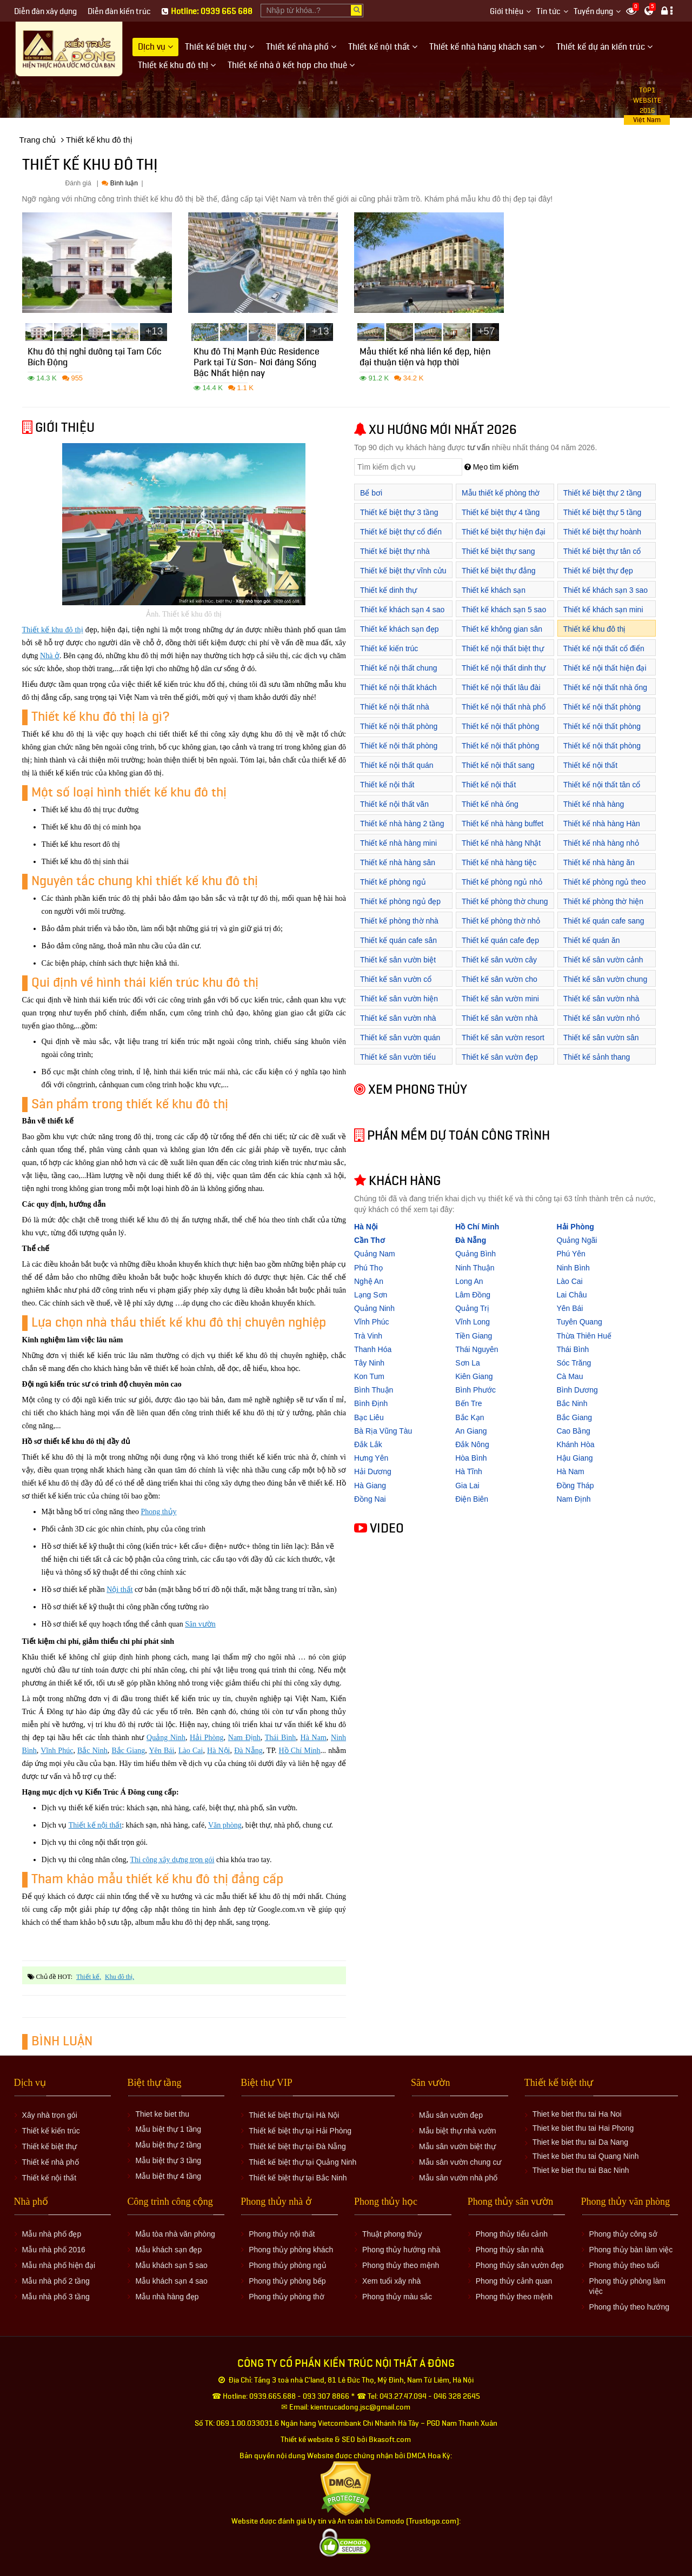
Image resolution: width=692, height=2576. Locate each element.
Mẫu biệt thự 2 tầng (168, 2144)
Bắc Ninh (92, 1751)
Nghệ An (368, 1281)
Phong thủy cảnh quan (514, 2281)
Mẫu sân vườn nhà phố (458, 2177)
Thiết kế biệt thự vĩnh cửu (403, 570)
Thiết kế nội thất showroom (590, 771)
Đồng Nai (370, 1499)
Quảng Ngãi (576, 1240)
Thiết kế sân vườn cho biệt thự (499, 985)
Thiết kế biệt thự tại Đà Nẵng (297, 2146)
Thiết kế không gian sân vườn (502, 635)
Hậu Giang (574, 1458)
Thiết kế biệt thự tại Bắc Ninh (298, 2177)
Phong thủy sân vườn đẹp (520, 2265)
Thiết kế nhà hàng (593, 804)
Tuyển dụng (593, 11)
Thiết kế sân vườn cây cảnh (499, 965)
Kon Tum (369, 1376)
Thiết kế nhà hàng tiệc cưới (499, 868)
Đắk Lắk (368, 1444)
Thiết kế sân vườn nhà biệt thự (398, 1024)
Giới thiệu (506, 11)
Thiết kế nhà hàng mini (398, 843)
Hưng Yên (371, 1458)
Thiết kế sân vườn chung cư (605, 985)
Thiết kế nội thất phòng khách (398, 732)
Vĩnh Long (472, 1321)
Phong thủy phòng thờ (286, 2296)
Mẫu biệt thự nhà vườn (457, 2130)
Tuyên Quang (579, 1321)
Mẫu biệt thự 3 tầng (168, 2160)
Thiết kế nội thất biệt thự (503, 648)
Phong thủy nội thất (282, 2234)
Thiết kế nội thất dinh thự (503, 668)
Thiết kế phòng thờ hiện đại (603, 907)
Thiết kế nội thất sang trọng (498, 771)
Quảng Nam (374, 1253)
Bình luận (119, 183)
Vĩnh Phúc (57, 1751)
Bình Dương (576, 1390)
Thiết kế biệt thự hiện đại (503, 531)
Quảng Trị (472, 1308)
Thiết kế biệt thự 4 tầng (501, 512)
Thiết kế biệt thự (49, 2146)
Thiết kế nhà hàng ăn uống (599, 868)
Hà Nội (218, 1751)
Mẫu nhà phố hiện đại (59, 2265)
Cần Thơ (369, 1240)
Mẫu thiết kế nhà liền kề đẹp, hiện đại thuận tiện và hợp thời (425, 358)
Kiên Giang (474, 1376)
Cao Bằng (573, 1431)
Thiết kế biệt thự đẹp (598, 570)
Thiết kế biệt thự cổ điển (401, 531)
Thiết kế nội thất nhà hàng (394, 712)
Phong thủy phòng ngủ (287, 2265)
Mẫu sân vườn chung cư (460, 2162)
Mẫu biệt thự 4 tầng (168, 2176)
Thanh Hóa (372, 1349)
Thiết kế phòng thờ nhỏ (501, 920)
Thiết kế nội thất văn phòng (394, 810)
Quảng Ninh (166, 1738)
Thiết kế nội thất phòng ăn (602, 751)
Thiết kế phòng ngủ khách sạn (393, 888)
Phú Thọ (368, 1267)
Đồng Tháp (575, 1485)
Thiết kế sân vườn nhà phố (500, 1024)
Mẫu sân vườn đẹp (451, 2115)
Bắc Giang (128, 1751)
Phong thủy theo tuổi (624, 2265)
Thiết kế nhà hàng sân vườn (397, 868)
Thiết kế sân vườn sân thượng (601, 1043)
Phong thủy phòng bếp (287, 2281)
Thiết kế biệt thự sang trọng (498, 557)
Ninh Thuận (474, 1267)
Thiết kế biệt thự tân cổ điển (602, 557)
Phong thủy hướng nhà (401, 2249)
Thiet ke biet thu (162, 2114)
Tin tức (548, 11)
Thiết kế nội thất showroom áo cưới (391, 790)
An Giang (471, 1431)
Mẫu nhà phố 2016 (53, 2249)
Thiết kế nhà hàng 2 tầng (402, 823)
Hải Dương (372, 1471)
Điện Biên (471, 1499)
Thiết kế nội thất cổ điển (603, 648)
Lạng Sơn (370, 1294)
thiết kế (87, 1976)
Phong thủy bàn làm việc (631, 2249)
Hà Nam (314, 1738)
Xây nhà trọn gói (49, 2115)
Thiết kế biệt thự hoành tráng (602, 537)
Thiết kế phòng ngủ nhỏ (502, 882)
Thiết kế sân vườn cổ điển (395, 985)
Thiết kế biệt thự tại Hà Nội (294, 2115)
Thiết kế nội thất (95, 1825)
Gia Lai (467, 1485)
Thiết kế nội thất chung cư (398, 674)
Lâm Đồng (472, 1294)
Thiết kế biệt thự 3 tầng (399, 512)
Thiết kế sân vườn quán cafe (400, 1043)
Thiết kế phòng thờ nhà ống (399, 926)
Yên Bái (161, 1751)
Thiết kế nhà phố (50, 2162)
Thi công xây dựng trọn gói (172, 1860)
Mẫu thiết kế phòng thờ (501, 493)
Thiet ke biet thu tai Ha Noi (577, 2114)
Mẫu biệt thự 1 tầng (168, 2129)
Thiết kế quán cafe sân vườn (398, 946)
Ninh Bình (572, 1267)
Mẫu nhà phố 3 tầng (56, 2296)
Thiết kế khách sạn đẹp (399, 629)
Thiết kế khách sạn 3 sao (605, 590)
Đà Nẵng (248, 1751)
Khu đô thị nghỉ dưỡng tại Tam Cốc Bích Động (95, 358)
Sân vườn (200, 1624)
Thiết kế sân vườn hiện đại (399, 1004)
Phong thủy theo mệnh (400, 2265)
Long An (469, 1281)
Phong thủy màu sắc (397, 2296)
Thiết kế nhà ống (490, 804)
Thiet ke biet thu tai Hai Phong (583, 2128)
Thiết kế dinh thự (388, 590)
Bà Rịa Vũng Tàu (383, 1431)
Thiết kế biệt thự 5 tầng (602, 512)
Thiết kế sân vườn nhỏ (601, 1018)
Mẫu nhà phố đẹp (52, 2234)
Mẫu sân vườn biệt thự (457, 2146)
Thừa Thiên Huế (583, 1336)
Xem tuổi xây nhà (391, 2281)
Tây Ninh (369, 1363)
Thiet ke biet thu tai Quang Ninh (586, 2156)
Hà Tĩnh (468, 1471)
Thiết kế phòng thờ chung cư (505, 907)
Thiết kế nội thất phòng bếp (602, 712)
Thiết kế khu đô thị (52, 630)
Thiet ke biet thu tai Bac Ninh (581, 2170)
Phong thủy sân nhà (510, 2249)
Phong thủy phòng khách (291, 2249)
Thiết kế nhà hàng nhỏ (601, 843)
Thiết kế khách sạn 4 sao (402, 609)
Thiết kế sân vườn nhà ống (601, 1004)
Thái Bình (280, 1738)
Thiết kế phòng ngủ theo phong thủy (604, 888)
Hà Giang (370, 1485)
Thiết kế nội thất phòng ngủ (602, 732)
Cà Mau (569, 1376)
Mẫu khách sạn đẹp (168, 2249)
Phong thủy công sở (623, 2234)
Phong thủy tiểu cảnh (512, 2234)
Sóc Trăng (573, 1363)
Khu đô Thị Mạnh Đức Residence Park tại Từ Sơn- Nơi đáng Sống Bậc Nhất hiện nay (257, 364)
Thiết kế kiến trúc (389, 648)
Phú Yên (570, 1253)
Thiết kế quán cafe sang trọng (603, 926)
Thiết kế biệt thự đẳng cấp (499, 576)
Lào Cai (190, 1751)
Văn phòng (225, 1825)
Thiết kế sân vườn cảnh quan (603, 965)
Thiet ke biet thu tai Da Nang (580, 2142)
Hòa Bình (471, 1458)
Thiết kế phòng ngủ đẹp (400, 901)
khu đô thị (118, 1976)
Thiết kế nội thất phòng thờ (500, 751)
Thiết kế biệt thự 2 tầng (602, 493)
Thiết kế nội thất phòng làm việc (500, 732)
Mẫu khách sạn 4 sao (171, 2281)
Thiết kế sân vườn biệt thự (398, 965)
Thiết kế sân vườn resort (503, 1037)
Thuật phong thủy (392, 2234)
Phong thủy (158, 1512)
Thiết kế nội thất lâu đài (501, 687)
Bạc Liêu (369, 1417)
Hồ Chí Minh (300, 1751)
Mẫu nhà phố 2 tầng (56, 2281)
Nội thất (119, 1589)
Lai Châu (571, 1294)
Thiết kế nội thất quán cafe (397, 771)
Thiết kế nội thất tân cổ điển (602, 790)
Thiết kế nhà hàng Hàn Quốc (601, 829)
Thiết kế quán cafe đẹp (500, 940)
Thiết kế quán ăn (591, 940)
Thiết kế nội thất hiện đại (605, 668)
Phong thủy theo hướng (629, 2307)
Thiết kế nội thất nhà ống (605, 687)
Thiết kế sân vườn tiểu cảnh (398, 1063)
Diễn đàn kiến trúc (119, 11)
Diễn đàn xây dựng (45, 11)
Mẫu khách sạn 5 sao (171, 2265)
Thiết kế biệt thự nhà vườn (395, 557)
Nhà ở (49, 656)
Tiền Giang (473, 1336)
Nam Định (244, 1738)
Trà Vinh (368, 1336)
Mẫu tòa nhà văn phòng (175, 2234)
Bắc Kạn (469, 1417)
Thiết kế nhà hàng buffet (502, 823)
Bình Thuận (373, 1390)
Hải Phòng (206, 1738)
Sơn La (467, 1363)
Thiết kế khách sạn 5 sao (504, 609)
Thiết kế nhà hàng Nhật (501, 843)
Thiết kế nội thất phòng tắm (398, 751)
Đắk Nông (472, 1444)
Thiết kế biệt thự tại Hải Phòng (300, 2130)
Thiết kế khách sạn (493, 590)
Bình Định (371, 1403)
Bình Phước (475, 1390)
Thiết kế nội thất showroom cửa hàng (496, 790)
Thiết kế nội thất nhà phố (503, 706)
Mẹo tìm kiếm (491, 467)
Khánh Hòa (575, 1444)
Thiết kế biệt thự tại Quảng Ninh (302, 2162)
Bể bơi (371, 493)
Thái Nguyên (476, 1349)
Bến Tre (468, 1403)
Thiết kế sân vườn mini (500, 998)
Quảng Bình (475, 1253)
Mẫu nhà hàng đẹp (166, 2296)
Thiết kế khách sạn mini (603, 609)
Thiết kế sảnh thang (596, 1057)
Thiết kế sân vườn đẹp (500, 1057)
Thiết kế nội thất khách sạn (398, 693)
